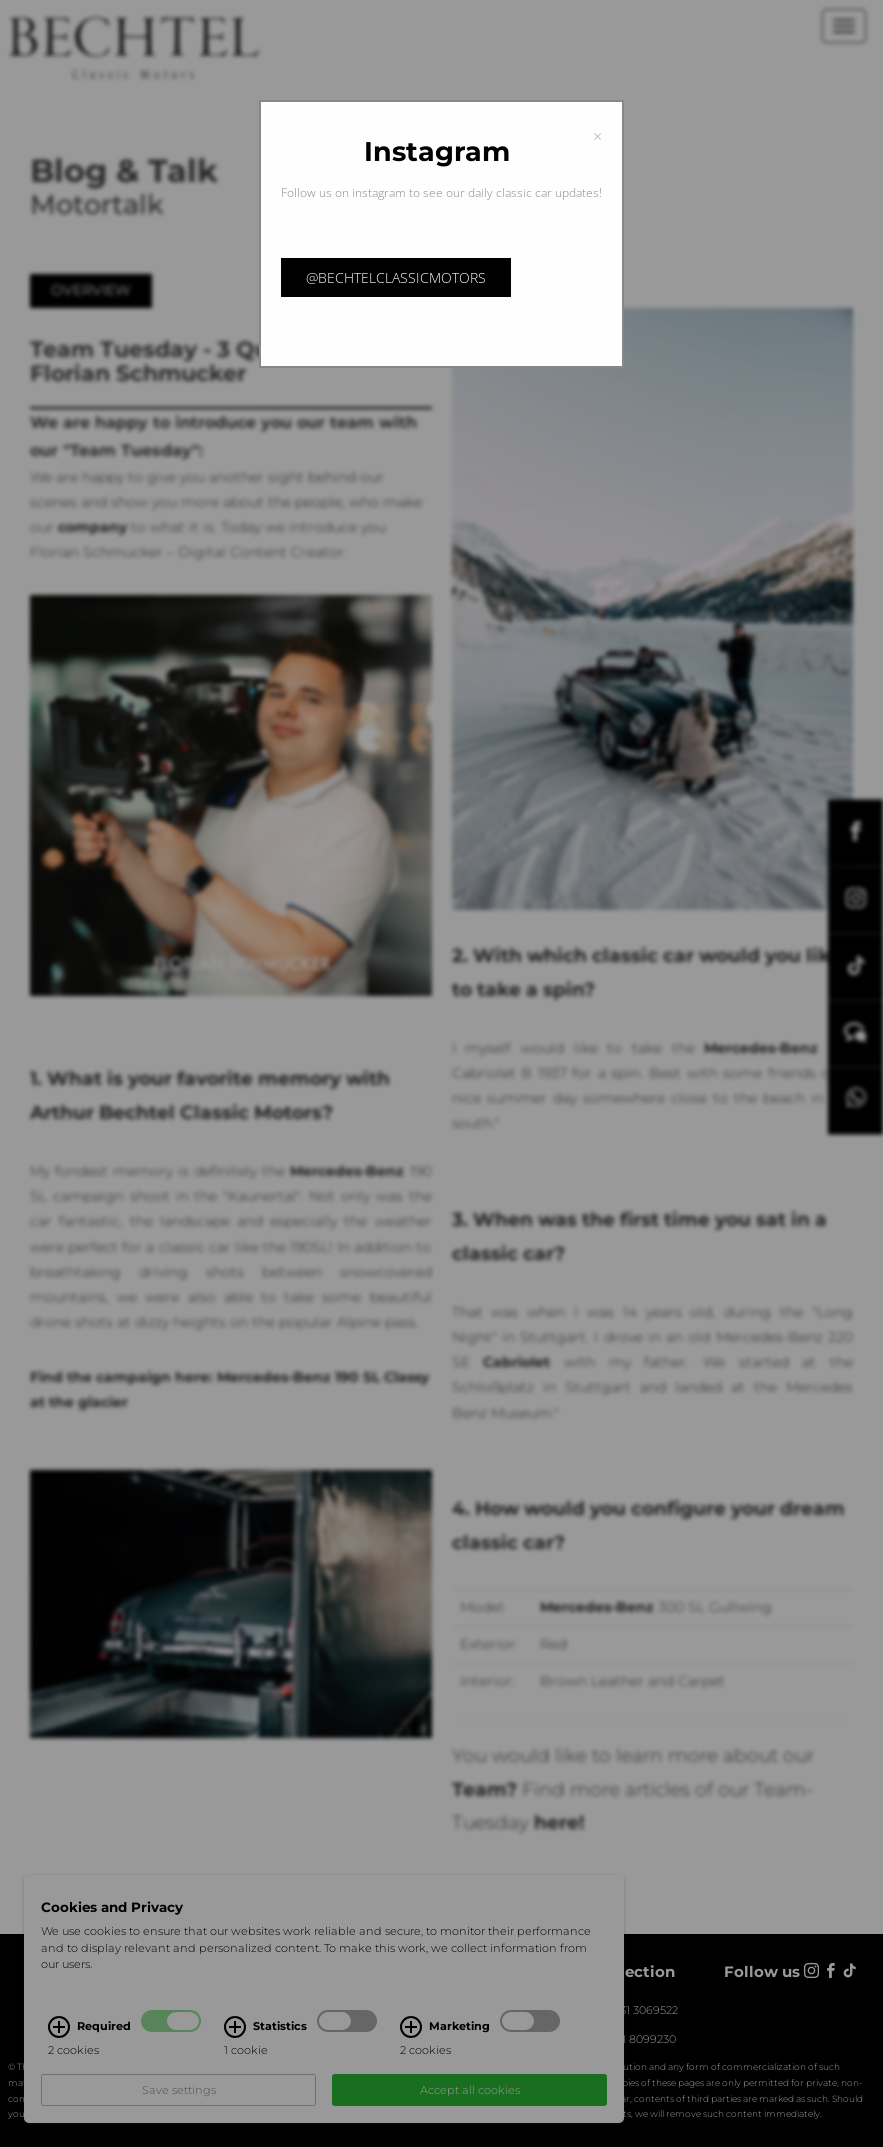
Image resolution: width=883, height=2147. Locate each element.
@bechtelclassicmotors (396, 277)
